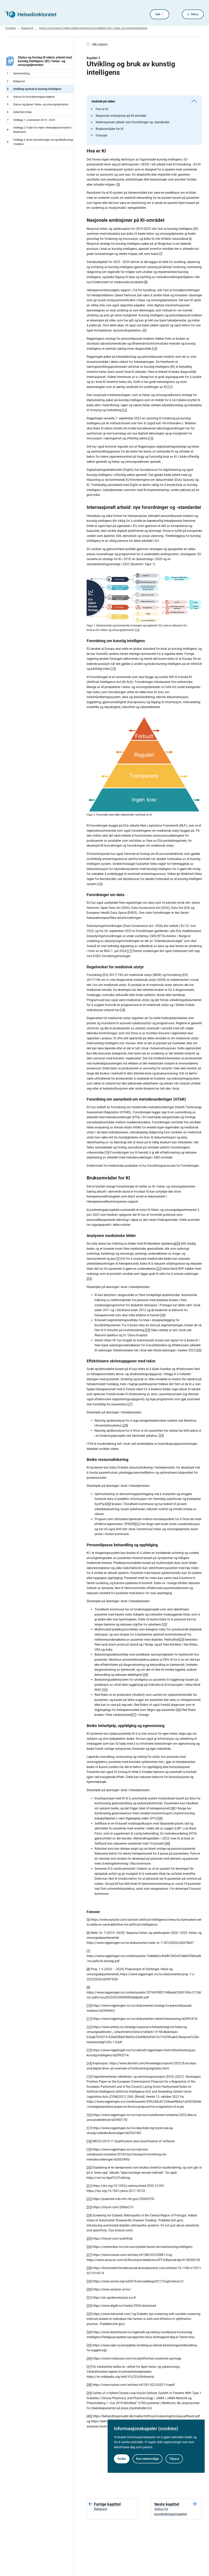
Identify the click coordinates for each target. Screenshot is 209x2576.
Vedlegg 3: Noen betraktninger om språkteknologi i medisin (40, 142)
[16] (100, 884)
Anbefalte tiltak (19, 112)
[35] (104, 1690)
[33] (181, 1639)
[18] (122, 1010)
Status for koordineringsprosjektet (31, 97)
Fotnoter (99, 135)
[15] (113, 669)
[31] (137, 1524)
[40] (167, 1843)
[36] (178, 1710)
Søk (151, 14)
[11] (169, 387)
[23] (89, 1279)
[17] (129, 951)
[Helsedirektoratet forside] (33, 14)
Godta (121, 2459)
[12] (124, 410)
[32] (164, 1624)
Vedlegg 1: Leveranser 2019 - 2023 (31, 120)
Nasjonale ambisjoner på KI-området (118, 116)
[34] (145, 1675)
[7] (160, 254)
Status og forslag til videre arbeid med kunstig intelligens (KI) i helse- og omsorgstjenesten (38, 61)
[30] (108, 1504)
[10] (154, 349)
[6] (88, 1933)
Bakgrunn (16, 81)
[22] (158, 1269)
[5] (118, 184)
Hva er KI (99, 109)
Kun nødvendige (147, 2459)
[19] (107, 1152)
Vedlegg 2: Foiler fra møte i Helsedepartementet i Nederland (39, 129)
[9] (144, 330)
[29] (161, 1436)
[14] (137, 630)
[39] (159, 1818)
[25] (147, 1330)
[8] (146, 282)
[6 (190, 239)
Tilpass (174, 2459)
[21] (119, 1259)
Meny (195, 14)
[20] (177, 1243)
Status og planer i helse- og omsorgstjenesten (37, 104)
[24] (162, 1315)
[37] (133, 1715)
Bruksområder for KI (107, 129)
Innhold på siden (144, 101)
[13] (150, 438)
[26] (198, 1350)
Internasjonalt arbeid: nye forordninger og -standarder (130, 122)
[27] (129, 1404)
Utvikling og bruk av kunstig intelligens (34, 89)
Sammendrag (18, 73)
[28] (125, 1425)
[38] (172, 1808)
